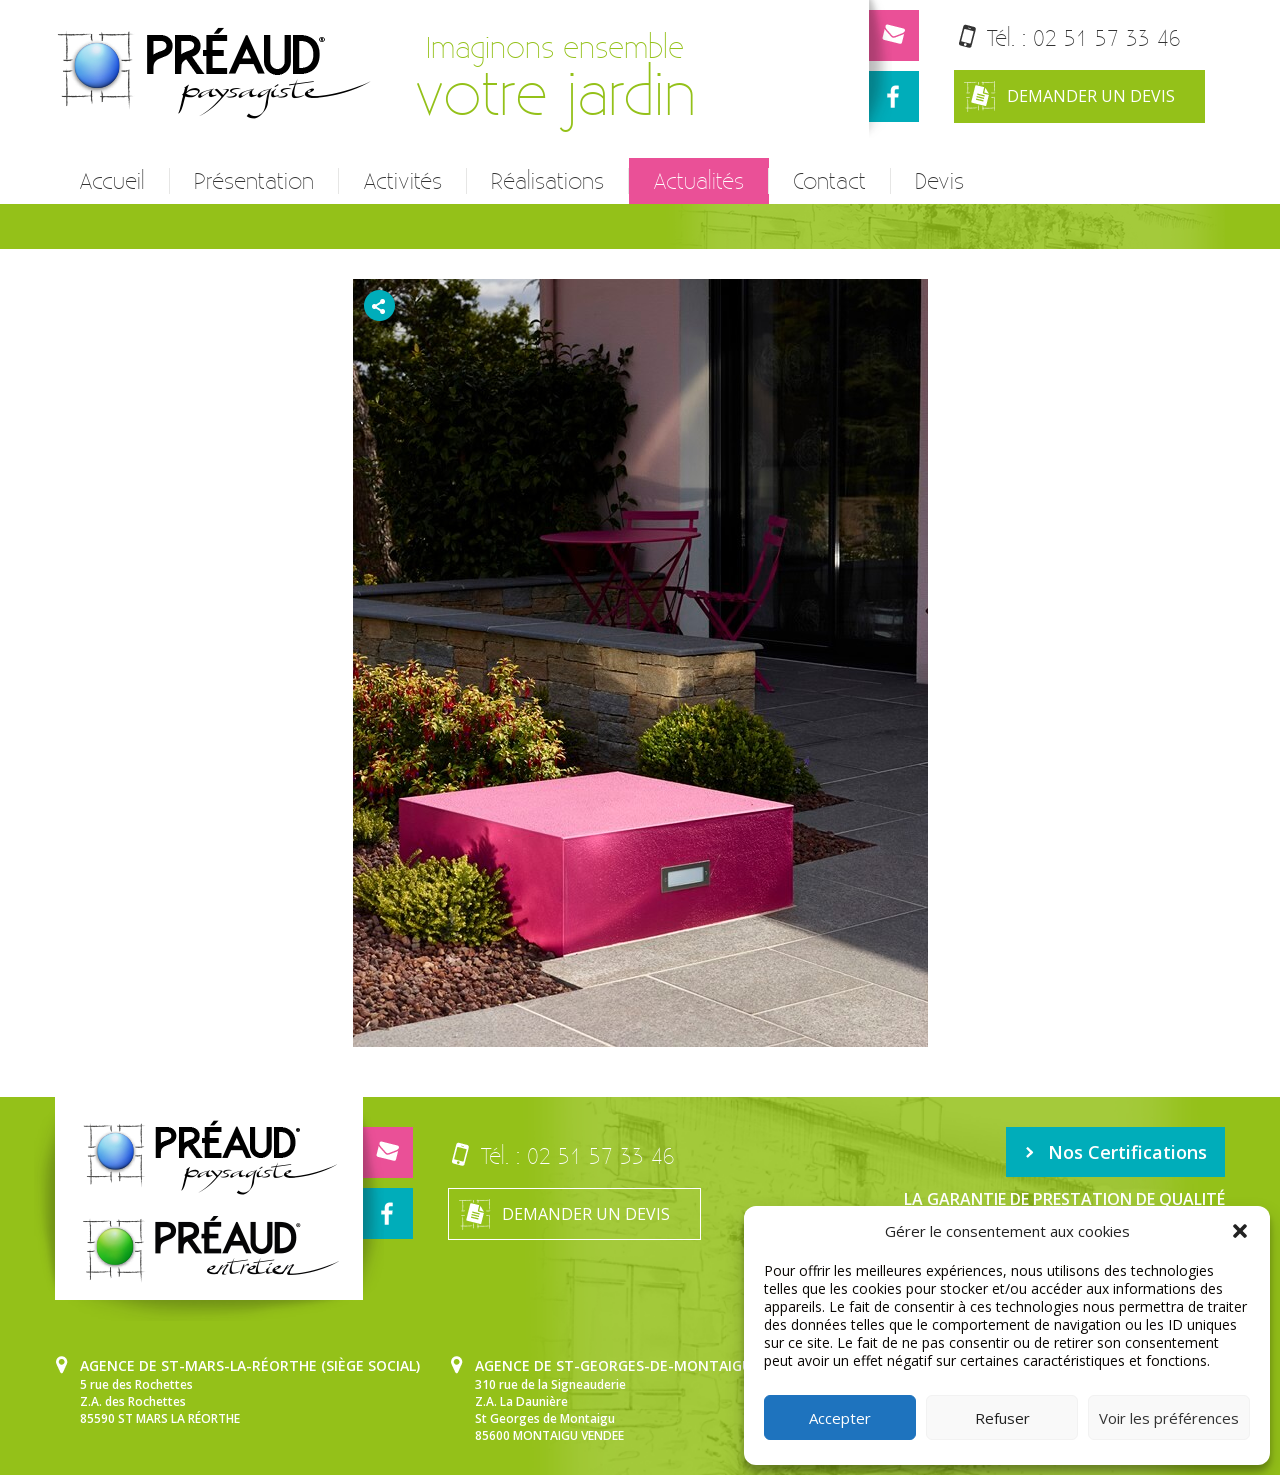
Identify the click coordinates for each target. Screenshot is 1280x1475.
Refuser (1002, 1418)
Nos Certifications (1115, 1152)
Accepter (840, 1418)
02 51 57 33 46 (1107, 37)
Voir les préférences (1169, 1418)
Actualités (698, 181)
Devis (939, 181)
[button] (1240, 1231)
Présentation (254, 181)
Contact (829, 181)
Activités (402, 181)
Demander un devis (1069, 96)
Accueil (112, 181)
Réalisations (547, 181)
